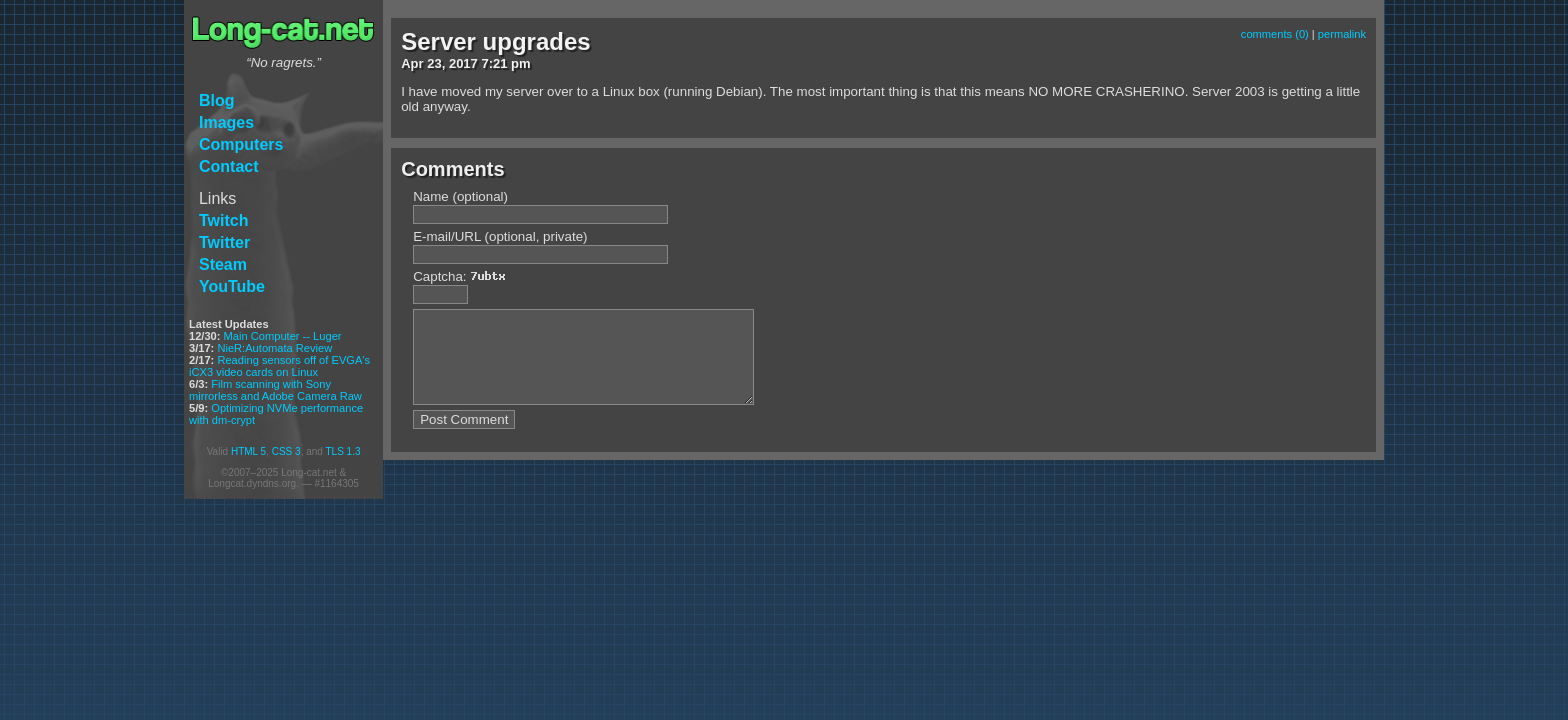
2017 (463, 63)
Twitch (223, 220)
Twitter (224, 242)
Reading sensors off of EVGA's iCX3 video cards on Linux (279, 366)
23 (434, 63)
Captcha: (464, 276)
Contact (229, 166)
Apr (412, 63)
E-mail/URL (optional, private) (500, 236)
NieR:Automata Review (274, 348)
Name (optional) (460, 196)
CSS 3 (286, 451)
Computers (241, 144)
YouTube (232, 286)
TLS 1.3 (342, 451)
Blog (217, 100)
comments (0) (1275, 34)
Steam (223, 264)
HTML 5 (248, 451)
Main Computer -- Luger (283, 336)
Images (226, 122)
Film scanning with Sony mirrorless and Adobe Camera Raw (275, 390)
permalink (1342, 34)
